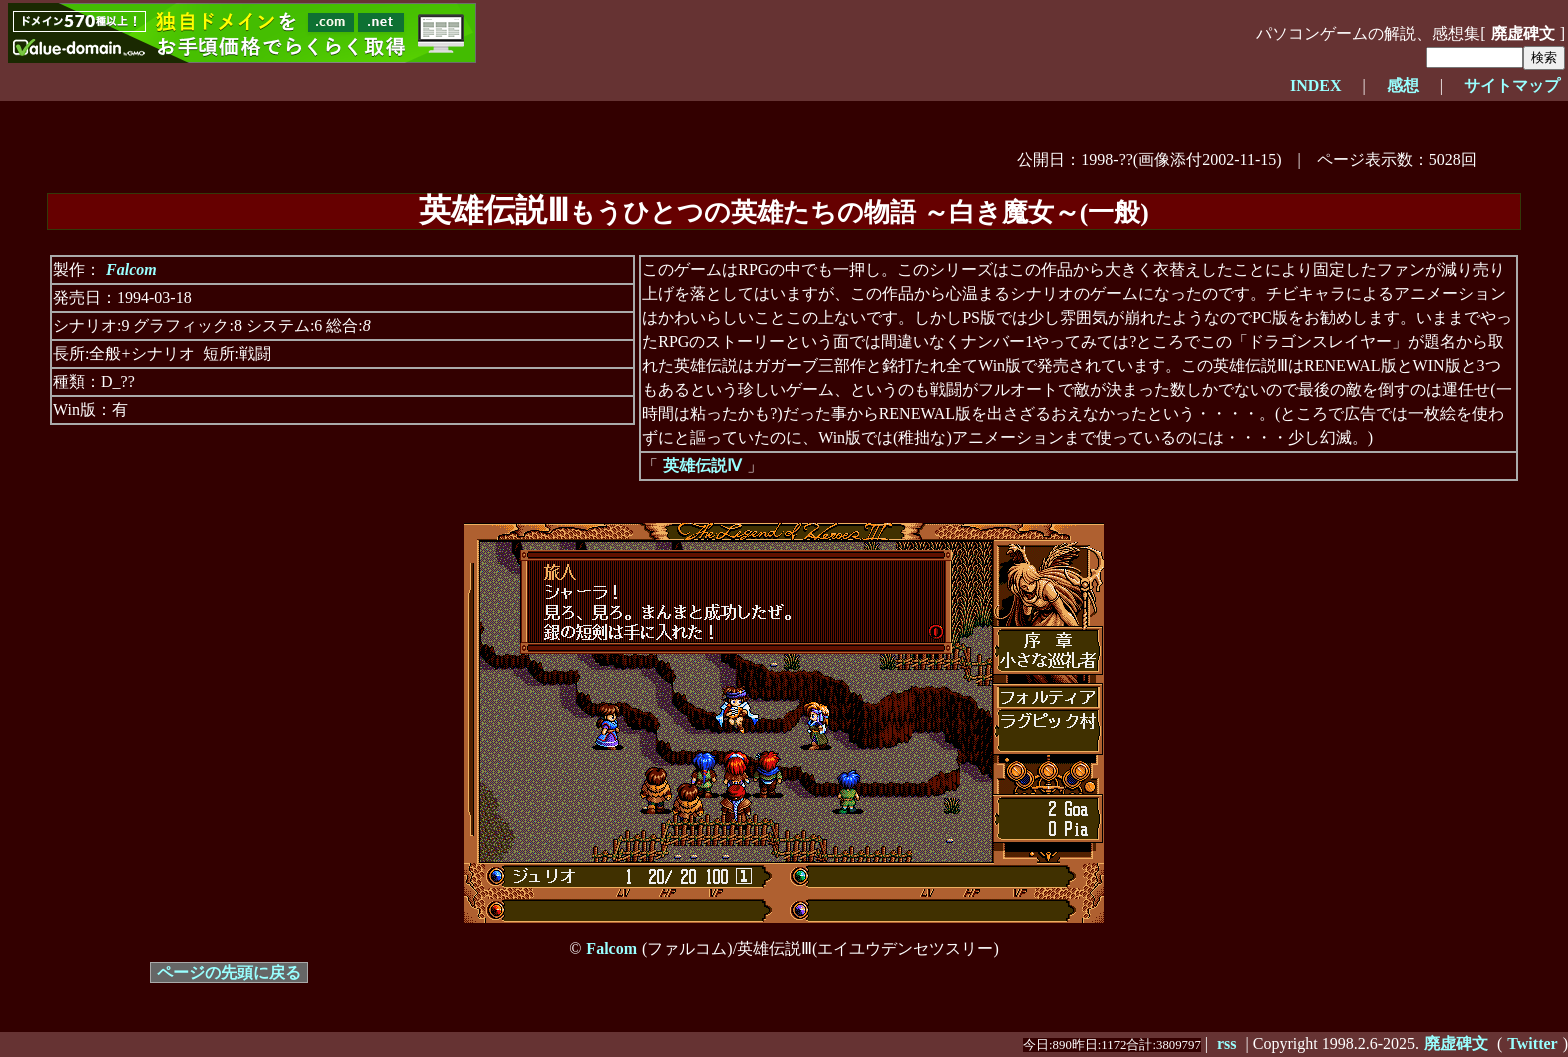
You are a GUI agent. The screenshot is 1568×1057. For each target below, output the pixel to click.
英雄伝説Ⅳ (702, 465)
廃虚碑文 (1523, 33)
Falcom (131, 269)
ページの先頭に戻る (229, 972)
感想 (1403, 85)
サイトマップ (1512, 85)
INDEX (1316, 85)
